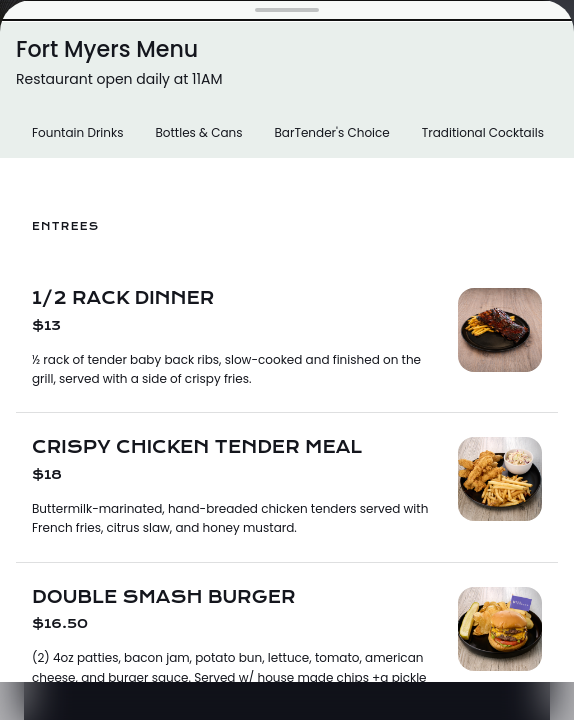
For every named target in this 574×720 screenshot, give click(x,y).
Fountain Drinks (77, 132)
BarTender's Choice (331, 132)
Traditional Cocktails (483, 132)
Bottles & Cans (198, 132)
